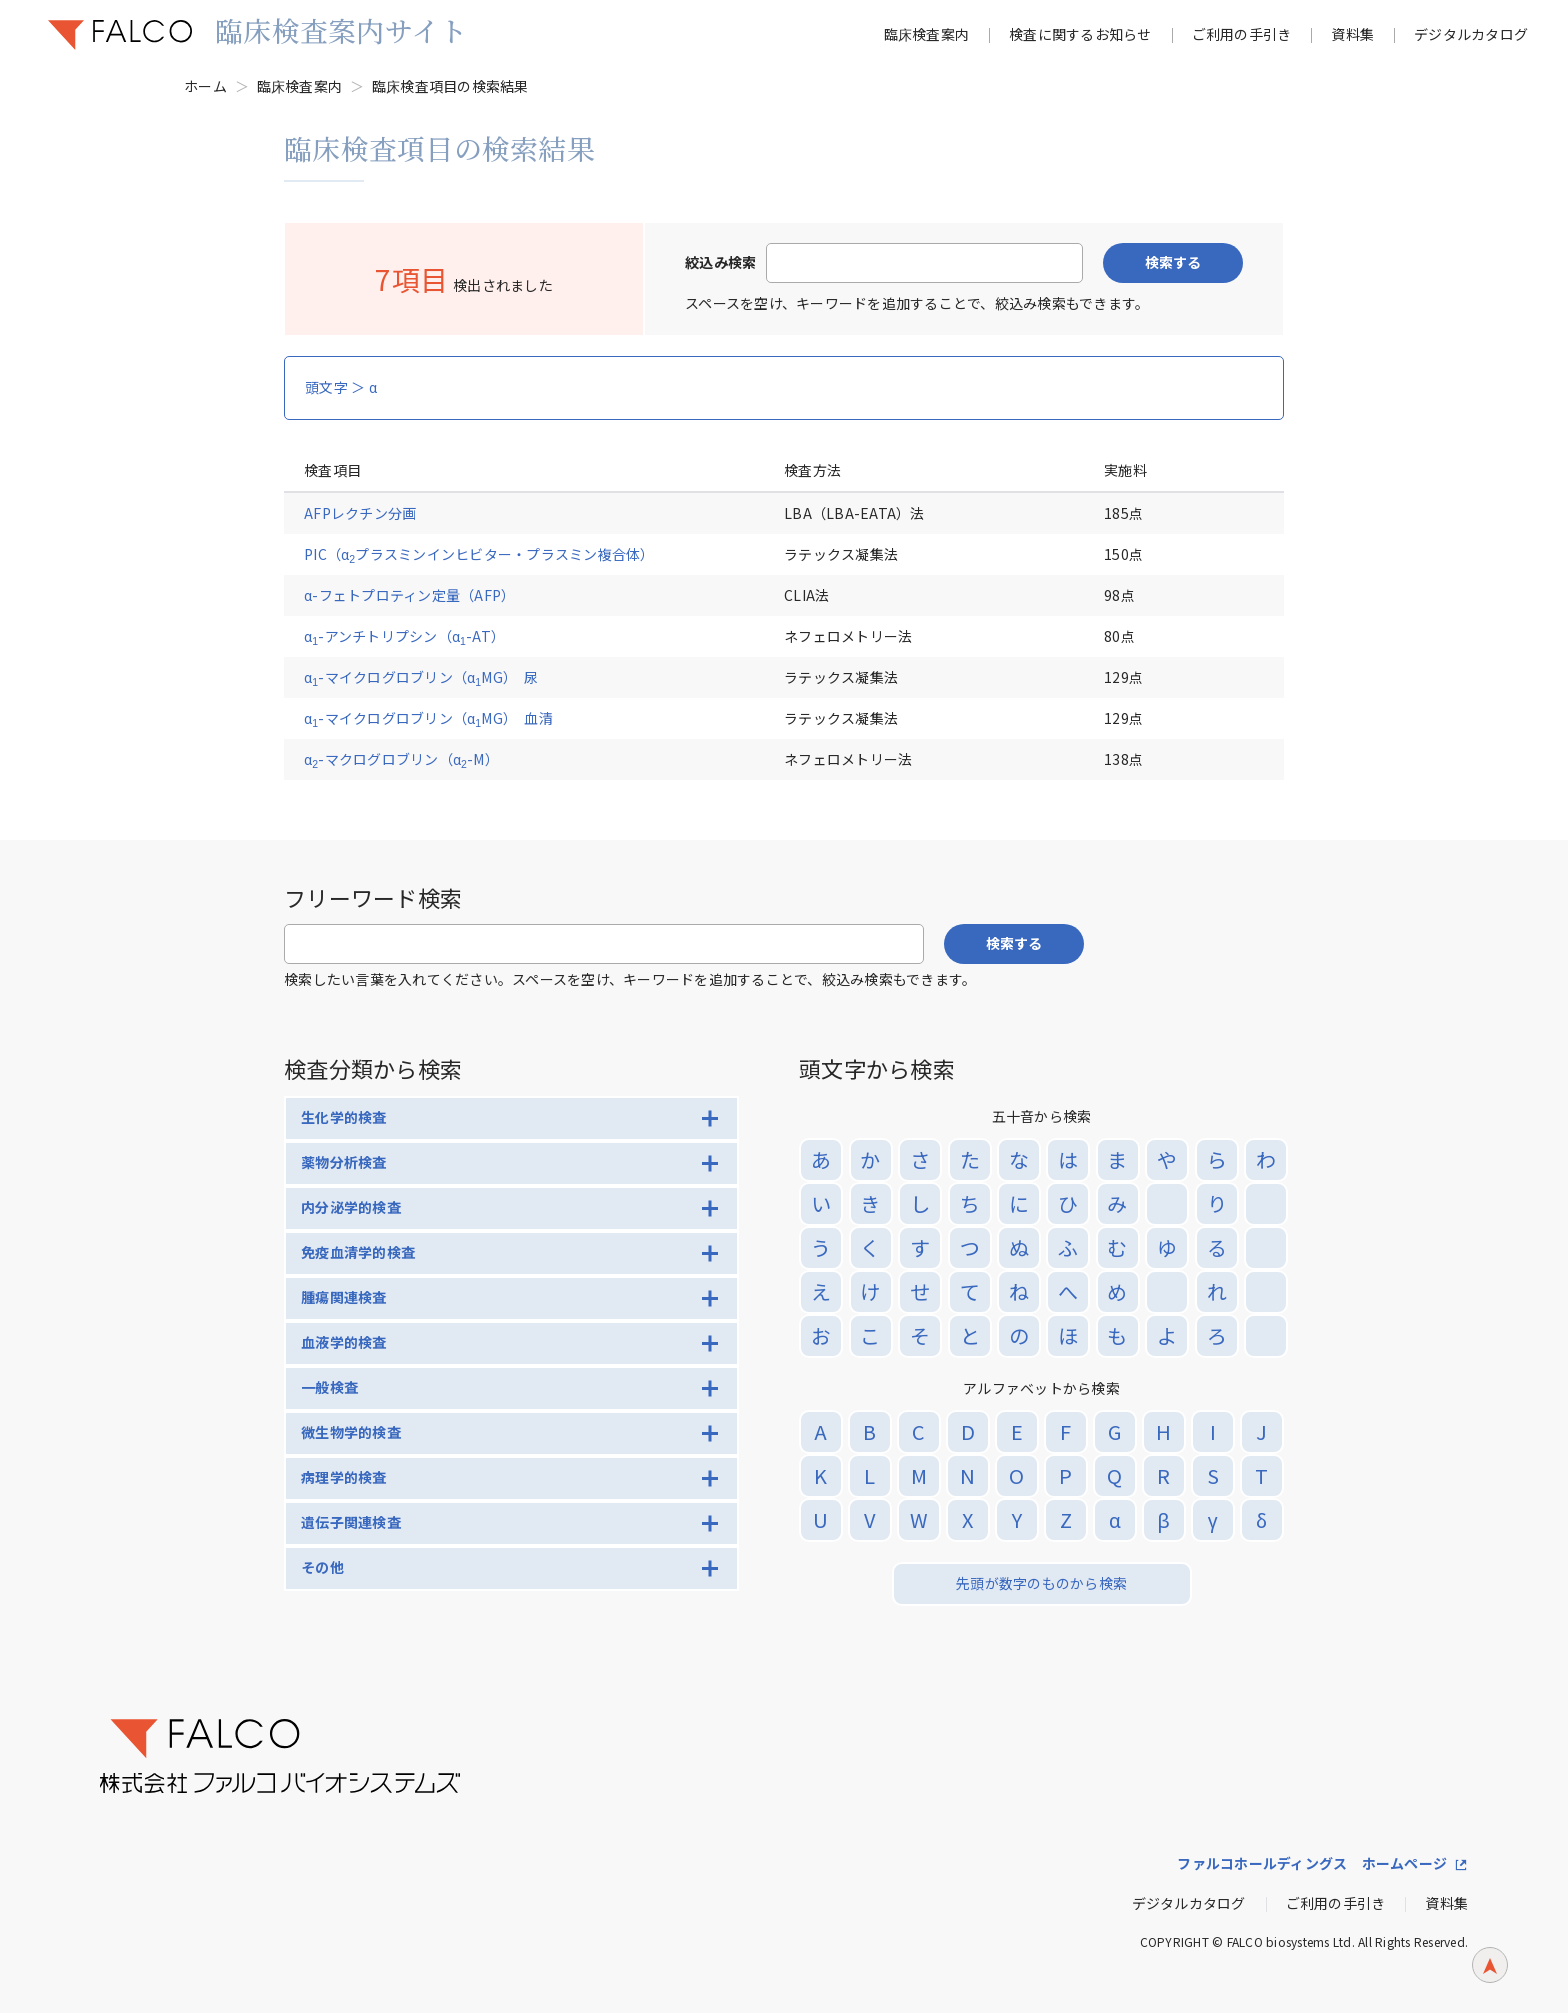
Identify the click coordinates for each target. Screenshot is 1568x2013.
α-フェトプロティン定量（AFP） (409, 595)
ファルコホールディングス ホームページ (1312, 1863)
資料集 (1352, 34)
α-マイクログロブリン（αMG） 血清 (428, 718)
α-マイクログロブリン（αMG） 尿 (421, 677)
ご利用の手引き (1242, 34)
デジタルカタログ (1471, 34)
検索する (1173, 262)
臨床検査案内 (927, 34)
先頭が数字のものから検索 (1041, 1583)
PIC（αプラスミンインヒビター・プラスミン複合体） (479, 554)
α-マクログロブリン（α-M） (401, 759)
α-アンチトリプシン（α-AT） (404, 636)
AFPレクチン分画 (360, 513)
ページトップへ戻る (1490, 1980)
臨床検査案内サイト (341, 30)
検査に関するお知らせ (1080, 34)
